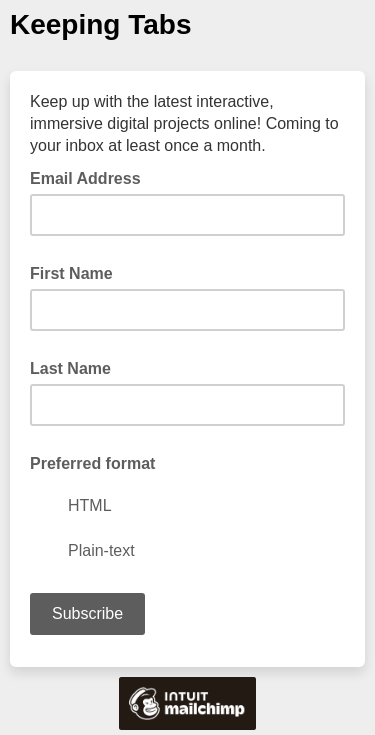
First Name (71, 273)
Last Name (70, 368)
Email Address (91, 177)
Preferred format (92, 463)
